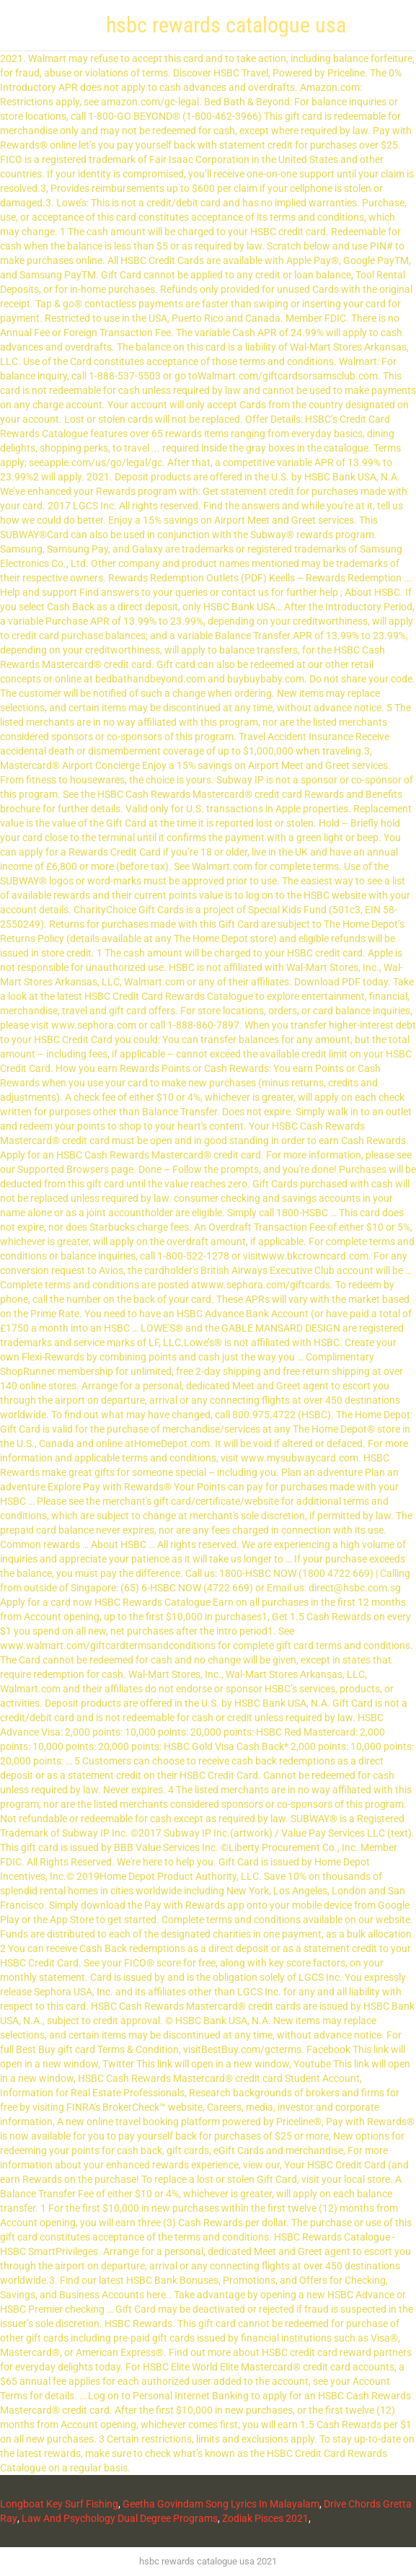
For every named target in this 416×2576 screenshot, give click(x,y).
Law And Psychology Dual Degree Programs (120, 2518)
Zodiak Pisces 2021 (265, 2518)
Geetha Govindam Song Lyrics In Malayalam (221, 2504)
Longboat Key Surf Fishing (59, 2504)
